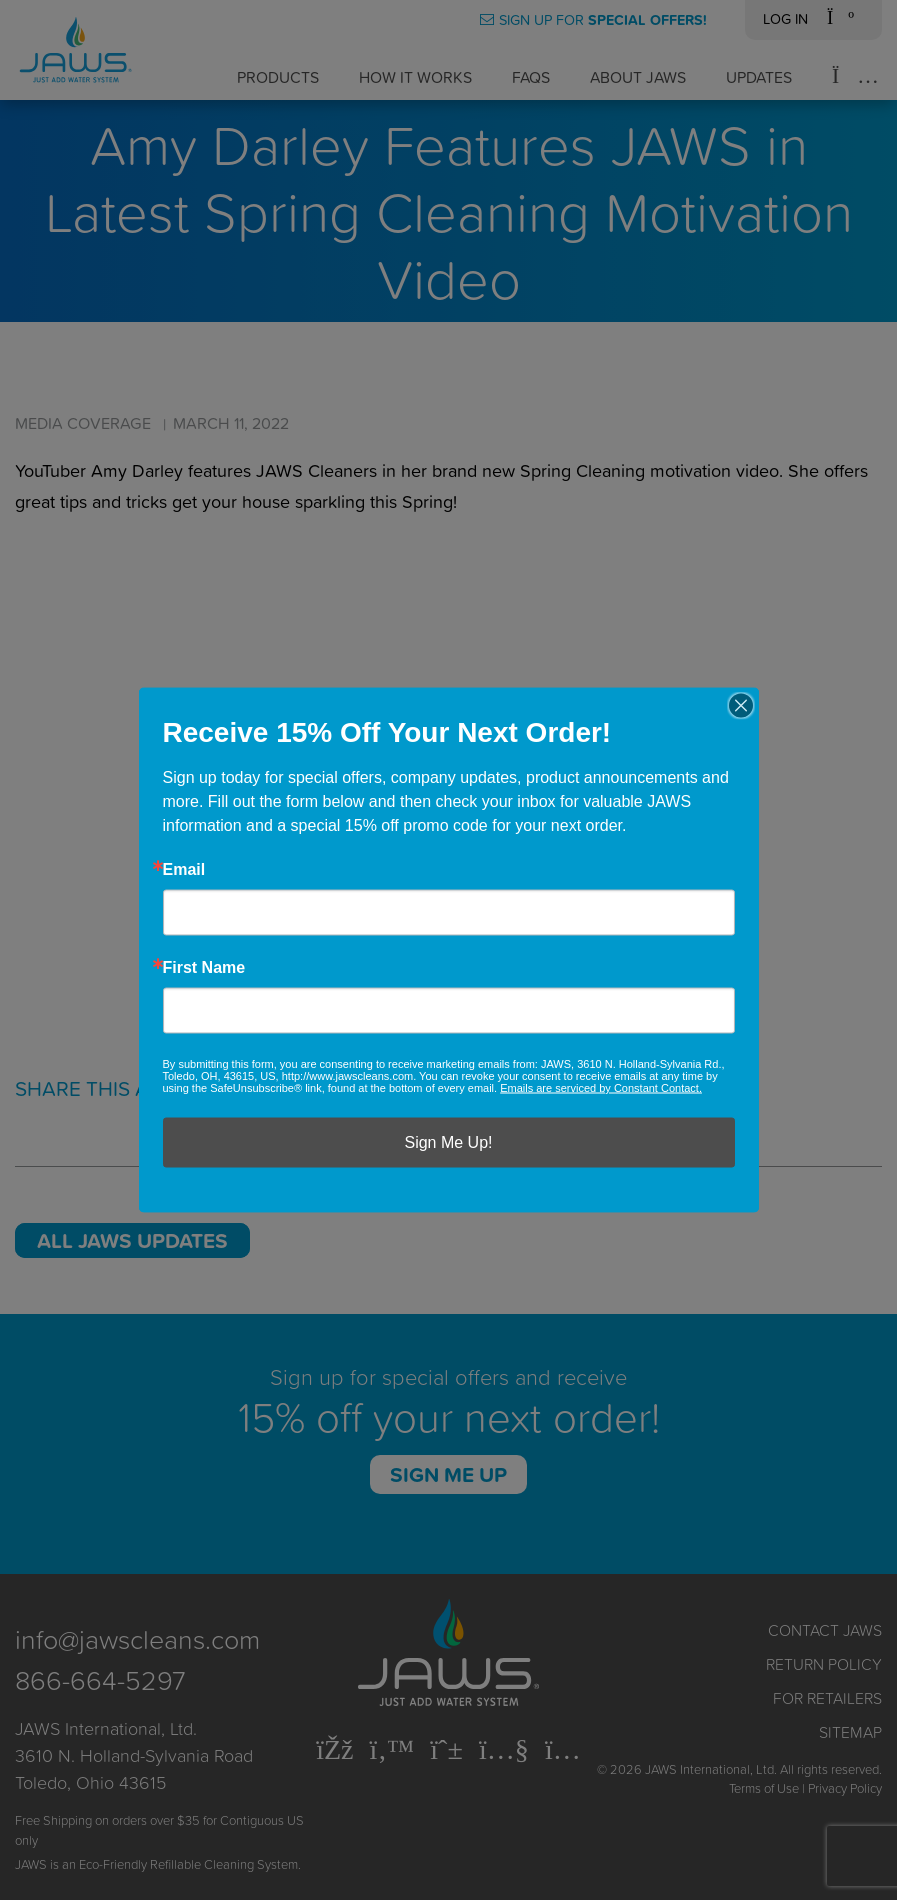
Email (184, 870)
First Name (204, 968)
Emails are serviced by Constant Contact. (601, 1088)
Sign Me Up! (448, 1142)
